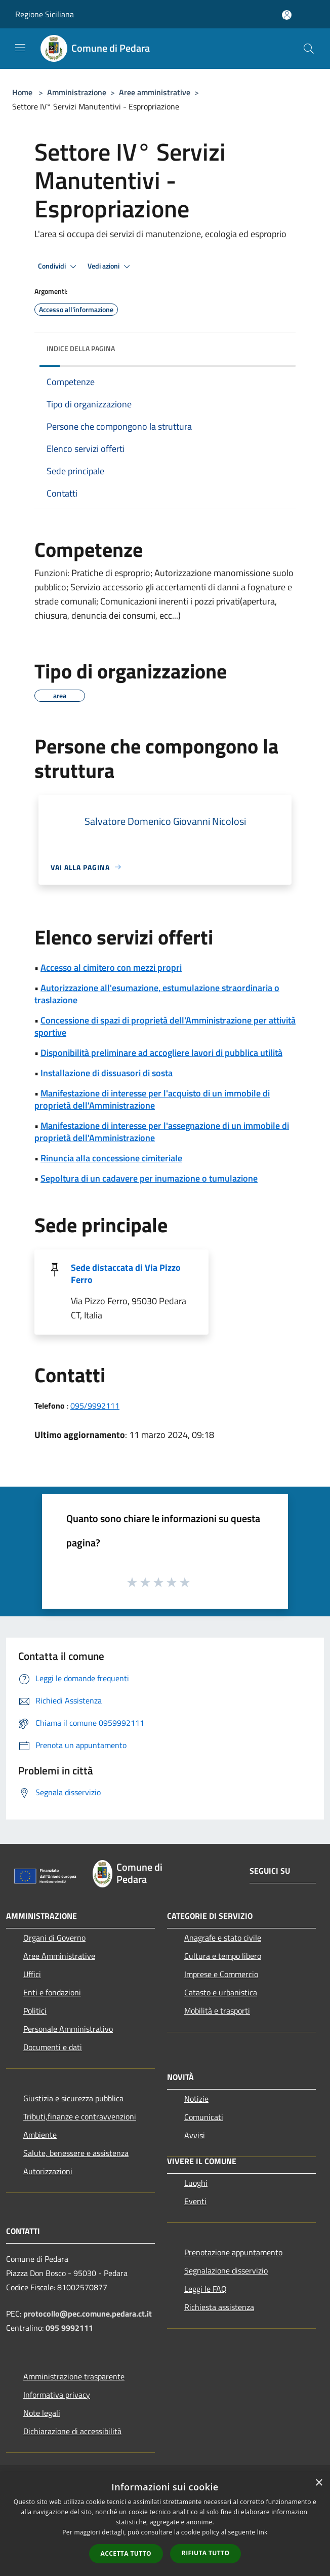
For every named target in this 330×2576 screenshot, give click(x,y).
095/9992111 (94, 1405)
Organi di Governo (54, 1937)
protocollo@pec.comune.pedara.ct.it (87, 2313)
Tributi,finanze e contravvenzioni (79, 2116)
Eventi (195, 2201)
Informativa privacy (56, 2395)
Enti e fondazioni (52, 1992)
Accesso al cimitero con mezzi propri (111, 967)
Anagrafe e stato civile (222, 1937)
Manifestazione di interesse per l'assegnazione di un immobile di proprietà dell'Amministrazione (161, 1132)
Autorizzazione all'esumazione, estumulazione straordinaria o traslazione (156, 994)
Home (22, 92)
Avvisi (194, 2135)
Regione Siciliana (44, 14)
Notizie (196, 2099)
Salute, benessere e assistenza (76, 2153)
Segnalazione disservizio (226, 2270)
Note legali (41, 2413)
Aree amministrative (154, 92)
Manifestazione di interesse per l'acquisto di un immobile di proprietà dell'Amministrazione (152, 1099)
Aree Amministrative (59, 1956)
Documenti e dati (52, 2047)
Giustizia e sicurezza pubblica (73, 2098)
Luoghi (196, 2183)
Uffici (32, 1974)
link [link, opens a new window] (262, 2532)
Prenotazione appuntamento (233, 2252)
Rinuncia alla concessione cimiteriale (111, 1158)
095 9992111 (69, 2328)
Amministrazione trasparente (74, 2376)
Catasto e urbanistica (220, 1992)
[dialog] (165, 2524)
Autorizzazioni (47, 2171)
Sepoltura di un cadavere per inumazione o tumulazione (149, 1178)
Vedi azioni (110, 266)
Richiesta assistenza (219, 2307)
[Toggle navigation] (20, 48)
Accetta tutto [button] (126, 2553)
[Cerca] (309, 49)
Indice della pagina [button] (81, 348)
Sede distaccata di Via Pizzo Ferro (126, 1273)
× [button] (318, 2483)
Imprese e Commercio (221, 1974)
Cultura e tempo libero (222, 1956)
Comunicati (203, 2117)
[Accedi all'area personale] (287, 15)
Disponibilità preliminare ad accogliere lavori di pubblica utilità (161, 1052)
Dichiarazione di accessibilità (72, 2431)
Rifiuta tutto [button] (206, 2553)
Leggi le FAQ (205, 2289)
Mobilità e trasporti (217, 2010)
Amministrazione (76, 92)
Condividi (58, 266)
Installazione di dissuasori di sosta (106, 1073)
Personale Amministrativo (68, 2029)
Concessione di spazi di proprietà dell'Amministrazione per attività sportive (165, 1026)
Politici (35, 2010)
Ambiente (40, 2135)
